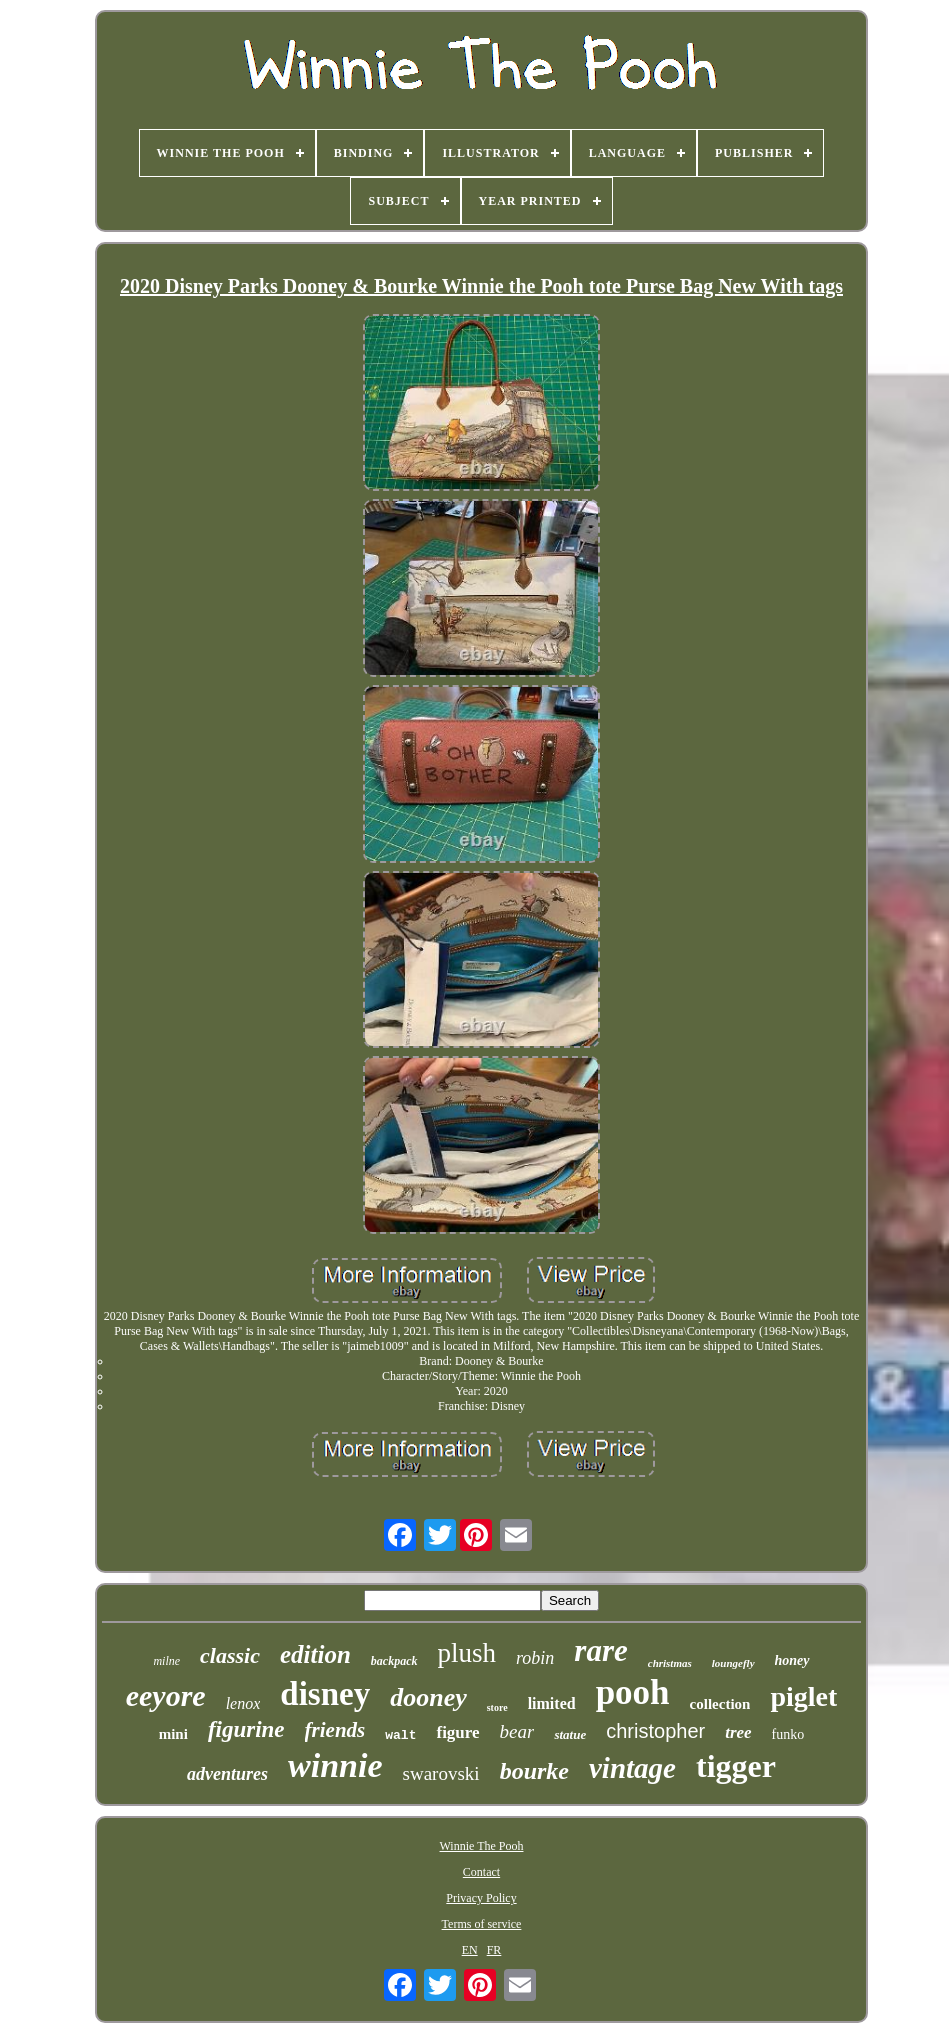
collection (720, 1704)
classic (230, 1655)
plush (467, 1653)
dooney (428, 1697)
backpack (394, 1661)
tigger (736, 1766)
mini (173, 1734)
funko (788, 1734)
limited (552, 1703)
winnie (335, 1765)
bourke (534, 1771)
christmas (670, 1663)
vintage (632, 1768)
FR (494, 1950)
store (497, 1707)
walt (400, 1735)
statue (570, 1734)
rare (600, 1650)
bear (517, 1731)
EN (470, 1950)
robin (535, 1658)
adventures (227, 1774)
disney (325, 1694)
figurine (246, 1729)
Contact (481, 1872)
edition (315, 1654)
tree (738, 1732)
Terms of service (482, 1924)
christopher (655, 1731)
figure (457, 1732)
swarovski (441, 1773)
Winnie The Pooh (482, 1846)
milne (166, 1661)
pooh (633, 1692)
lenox (243, 1703)
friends (335, 1730)
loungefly (733, 1663)
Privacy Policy (481, 1898)
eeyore (166, 1695)
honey (792, 1660)
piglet (803, 1696)
